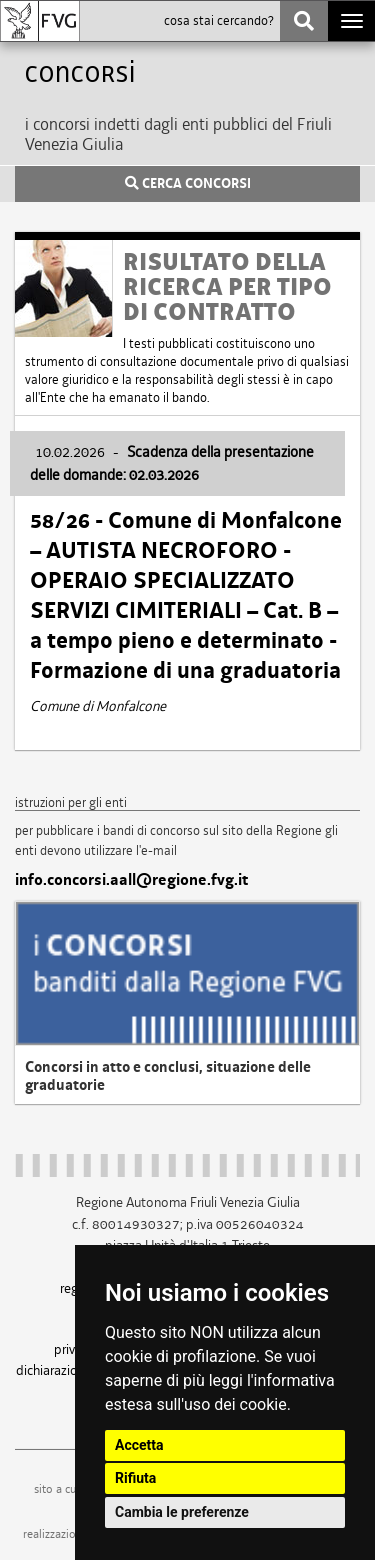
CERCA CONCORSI (188, 184)
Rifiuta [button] (135, 1478)
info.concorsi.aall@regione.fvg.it (131, 880)
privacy (74, 1349)
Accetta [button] (139, 1445)
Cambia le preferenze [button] (182, 1512)
